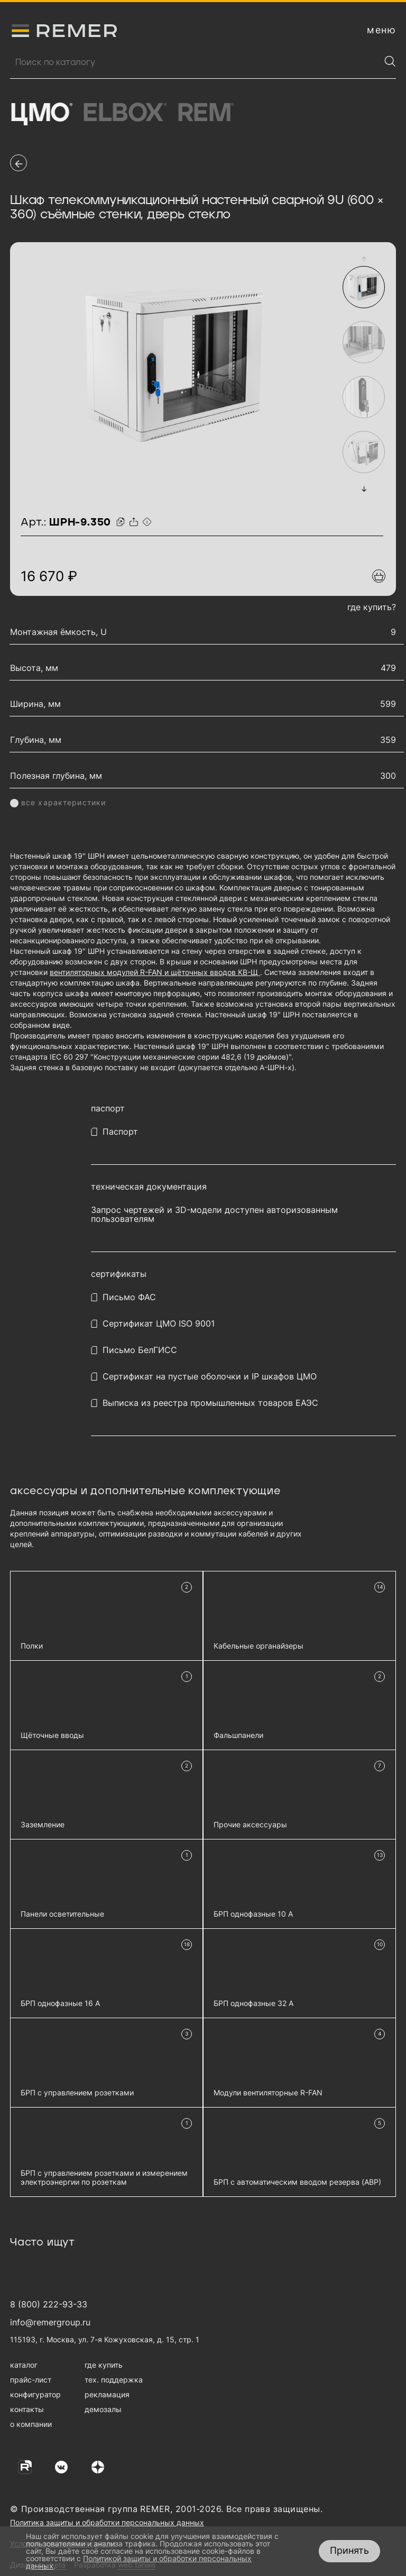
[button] (364, 259)
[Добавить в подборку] (378, 576)
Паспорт (120, 1131)
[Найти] (390, 61)
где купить (104, 2364)
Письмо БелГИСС (140, 1350)
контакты (27, 2409)
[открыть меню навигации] (381, 30)
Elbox (124, 113)
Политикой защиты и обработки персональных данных (139, 2562)
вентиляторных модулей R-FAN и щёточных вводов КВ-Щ (155, 972)
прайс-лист (30, 2379)
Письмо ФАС (129, 1297)
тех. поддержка (114, 2379)
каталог (24, 2364)
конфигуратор (35, 2394)
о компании (31, 2423)
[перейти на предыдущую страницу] (18, 162)
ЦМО (41, 113)
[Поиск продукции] (195, 62)
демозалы (103, 2409)
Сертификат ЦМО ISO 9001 (159, 1323)
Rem (205, 113)
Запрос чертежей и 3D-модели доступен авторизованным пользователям (214, 1214)
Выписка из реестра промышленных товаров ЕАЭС (210, 1403)
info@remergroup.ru (50, 2322)
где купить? (371, 607)
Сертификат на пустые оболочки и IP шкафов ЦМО (210, 1376)
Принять (349, 2550)
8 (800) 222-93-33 (48, 2304)
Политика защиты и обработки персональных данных (107, 2522)
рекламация (107, 2394)
